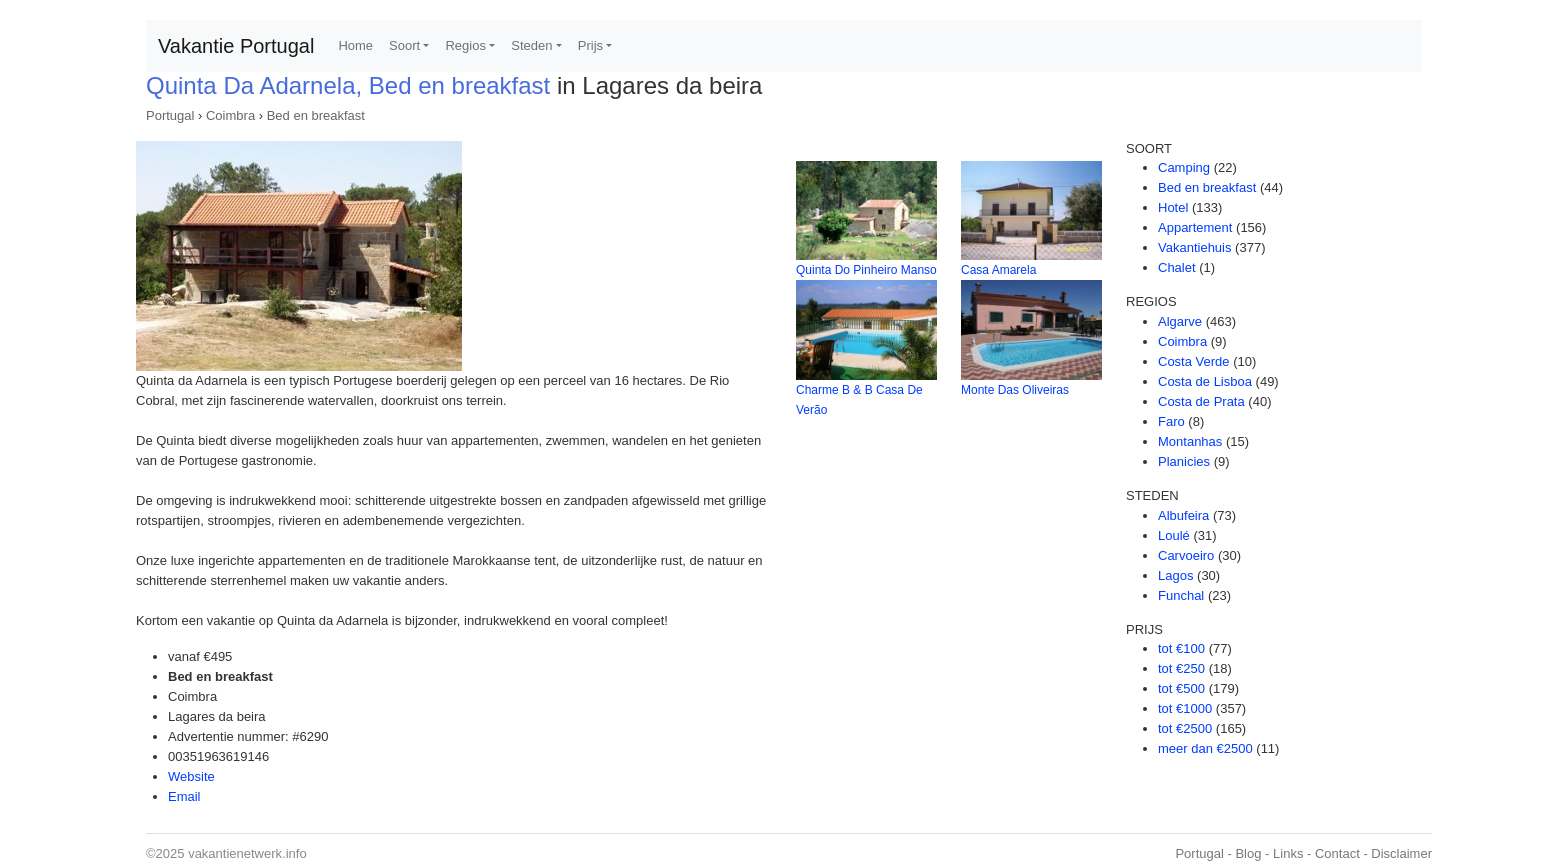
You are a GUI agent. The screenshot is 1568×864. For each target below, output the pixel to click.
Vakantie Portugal (236, 46)
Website (191, 776)
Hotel (1173, 207)
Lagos (1175, 575)
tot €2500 (1185, 728)
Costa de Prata (1201, 401)
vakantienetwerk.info (247, 853)
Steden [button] (531, 45)
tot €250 (1181, 668)
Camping (1184, 167)
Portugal (170, 115)
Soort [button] (404, 45)
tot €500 (1181, 688)
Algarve (1180, 321)
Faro (1171, 421)
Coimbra (230, 115)
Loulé (1174, 535)
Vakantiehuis (1194, 247)
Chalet (1177, 267)
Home (355, 45)
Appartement (1195, 227)
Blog (1248, 853)
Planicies (1184, 461)
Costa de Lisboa (1205, 381)
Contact (1337, 853)
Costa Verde (1194, 361)
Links (1288, 853)
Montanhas (1190, 441)
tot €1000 (1185, 708)
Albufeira (1183, 515)
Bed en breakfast (316, 115)
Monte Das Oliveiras (1015, 390)
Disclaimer (1401, 853)
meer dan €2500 (1205, 748)
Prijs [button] (590, 45)
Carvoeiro (1186, 555)
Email (184, 796)
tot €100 (1181, 648)
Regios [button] (465, 45)
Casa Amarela (998, 270)
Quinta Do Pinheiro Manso (866, 270)
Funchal (1181, 595)
